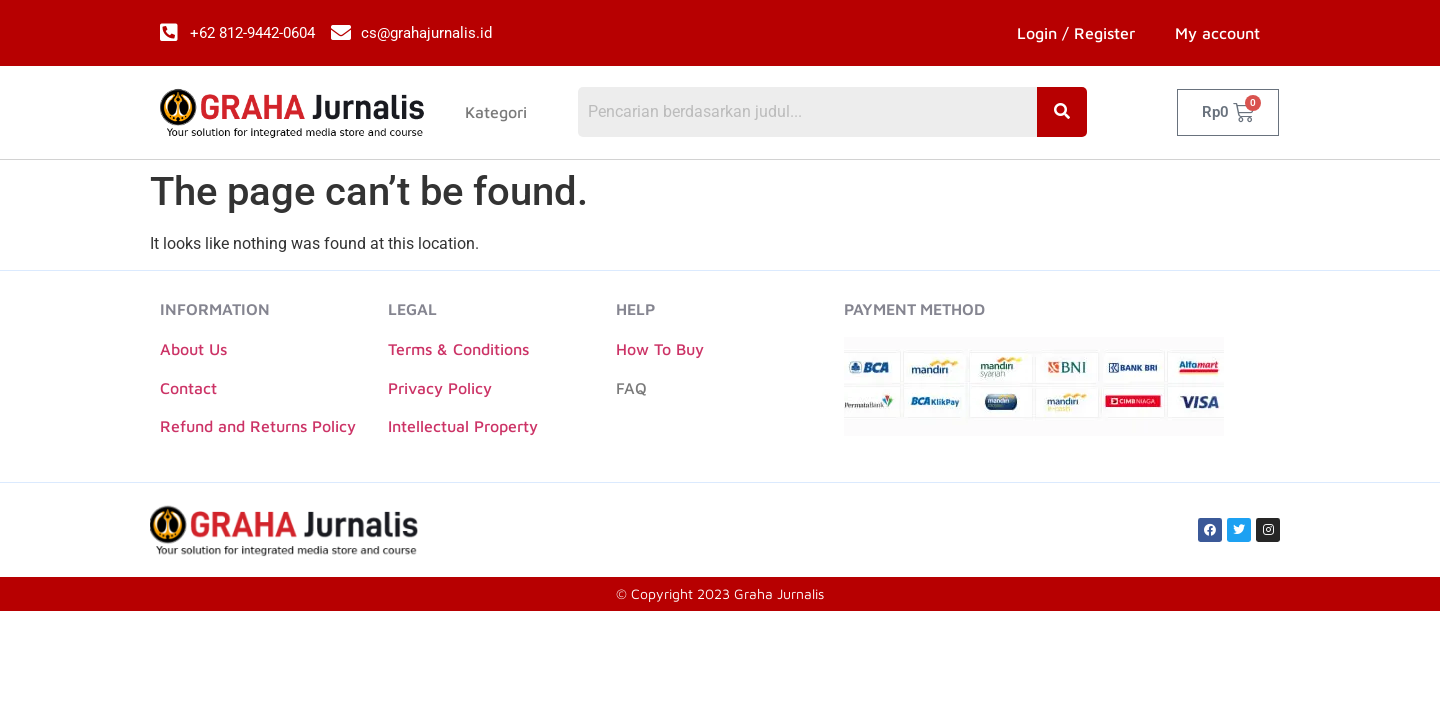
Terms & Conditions (458, 349)
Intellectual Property (463, 426)
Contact (188, 388)
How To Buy (660, 349)
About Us (193, 349)
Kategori (496, 113)
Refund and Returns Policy (258, 426)
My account (1217, 33)
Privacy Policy (440, 388)
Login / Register (1076, 33)
